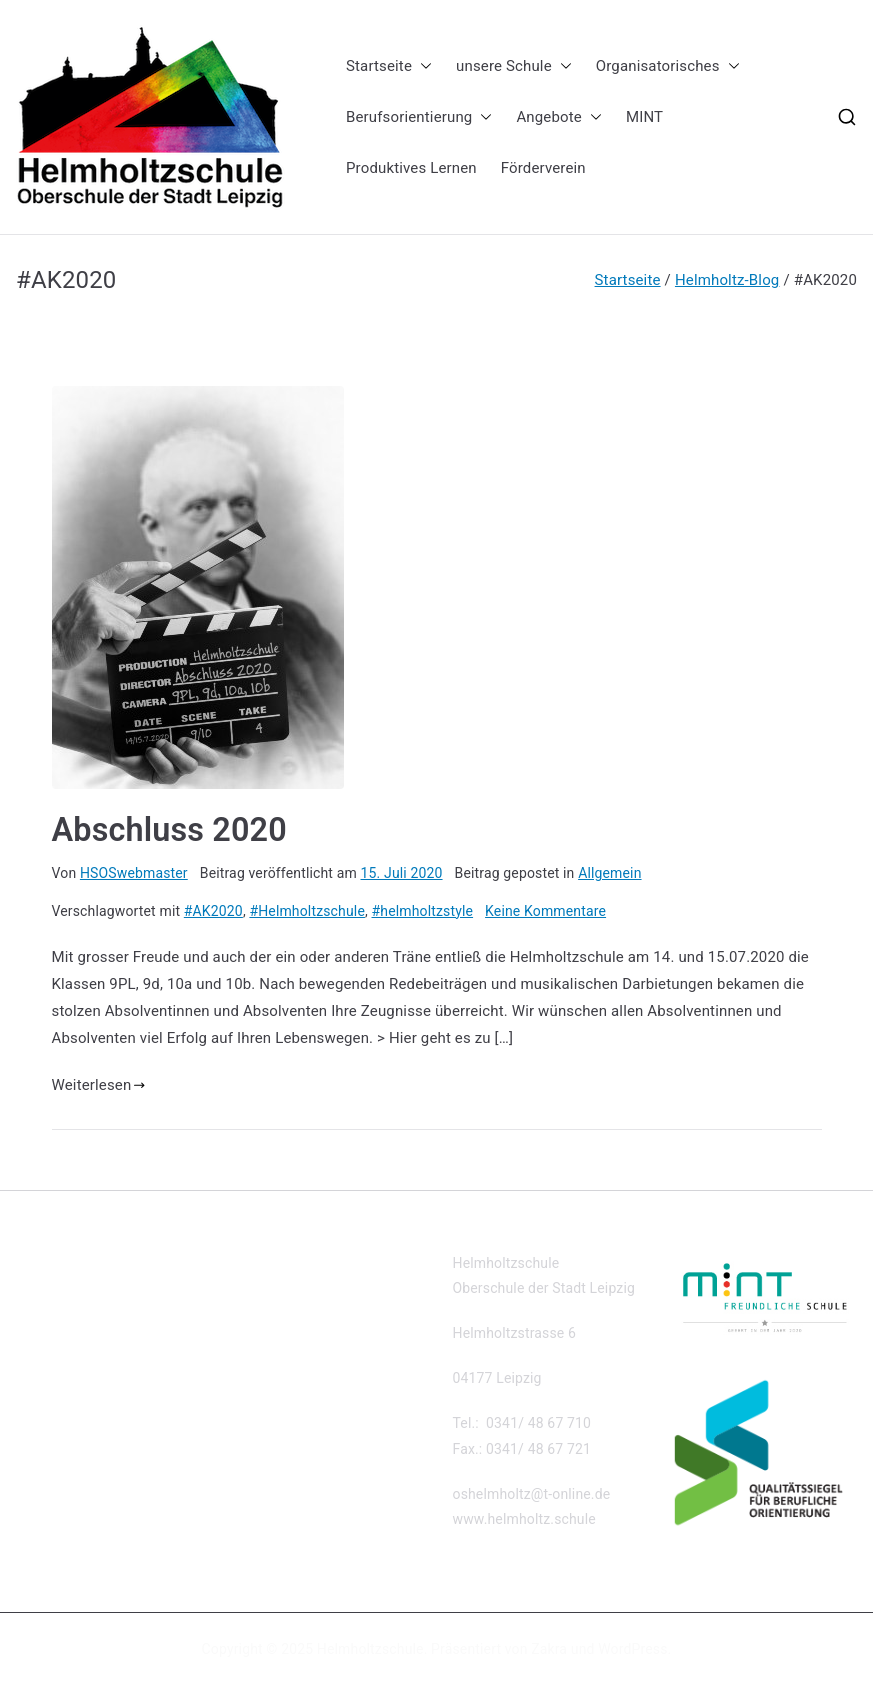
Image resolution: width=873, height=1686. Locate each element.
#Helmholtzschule (307, 911)
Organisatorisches (668, 66)
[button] (422, 66)
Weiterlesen (99, 1085)
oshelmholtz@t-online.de (532, 1494)
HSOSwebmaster (134, 873)
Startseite (389, 66)
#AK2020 (213, 911)
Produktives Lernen (411, 168)
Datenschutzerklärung (85, 1296)
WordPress (632, 1649)
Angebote (559, 117)
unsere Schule (514, 66)
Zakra (549, 1649)
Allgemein (609, 873)
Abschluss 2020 (169, 830)
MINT (644, 117)
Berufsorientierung (419, 117)
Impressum (52, 1329)
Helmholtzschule (370, 1649)
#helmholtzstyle (423, 911)
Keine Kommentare (545, 911)
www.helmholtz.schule (524, 1519)
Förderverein (543, 168)
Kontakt (40, 1263)
